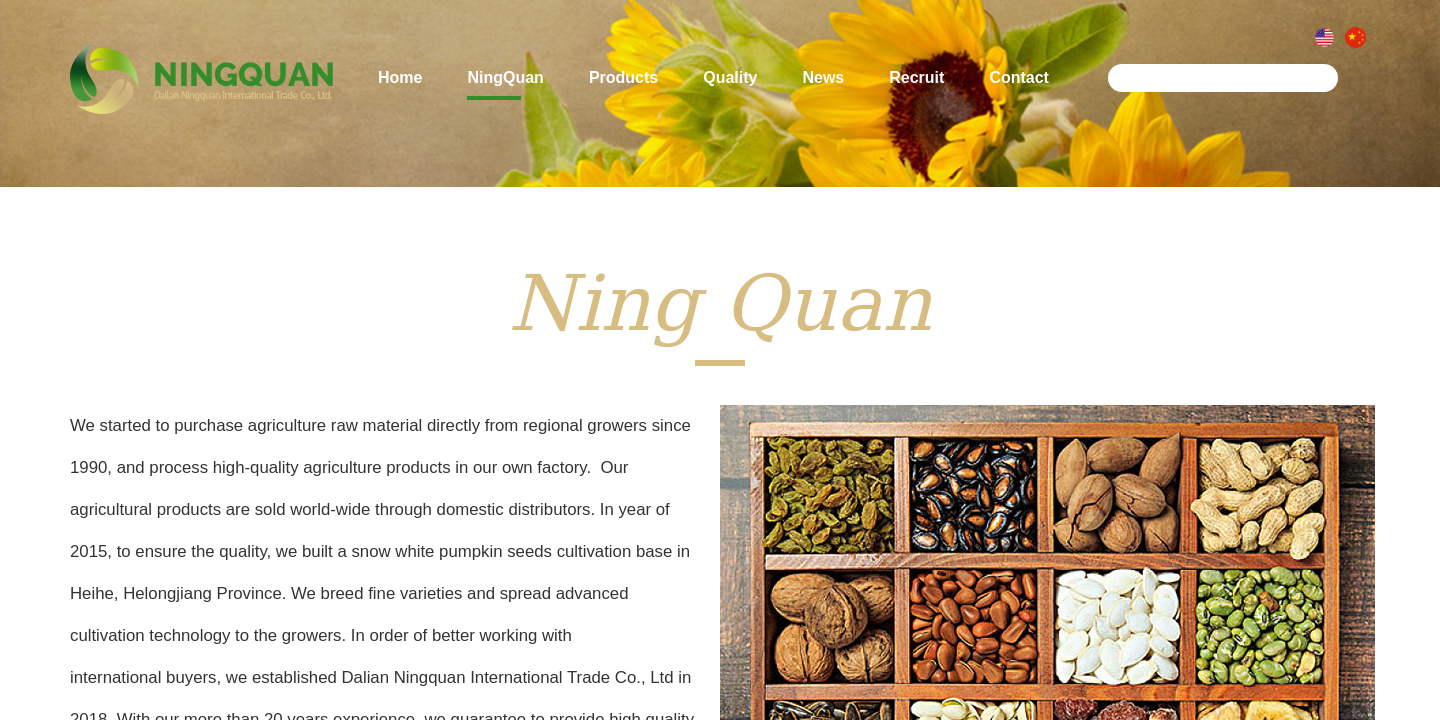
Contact (1019, 84)
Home (400, 84)
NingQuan (505, 84)
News (823, 84)
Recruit (916, 84)
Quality (730, 84)
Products (623, 84)
